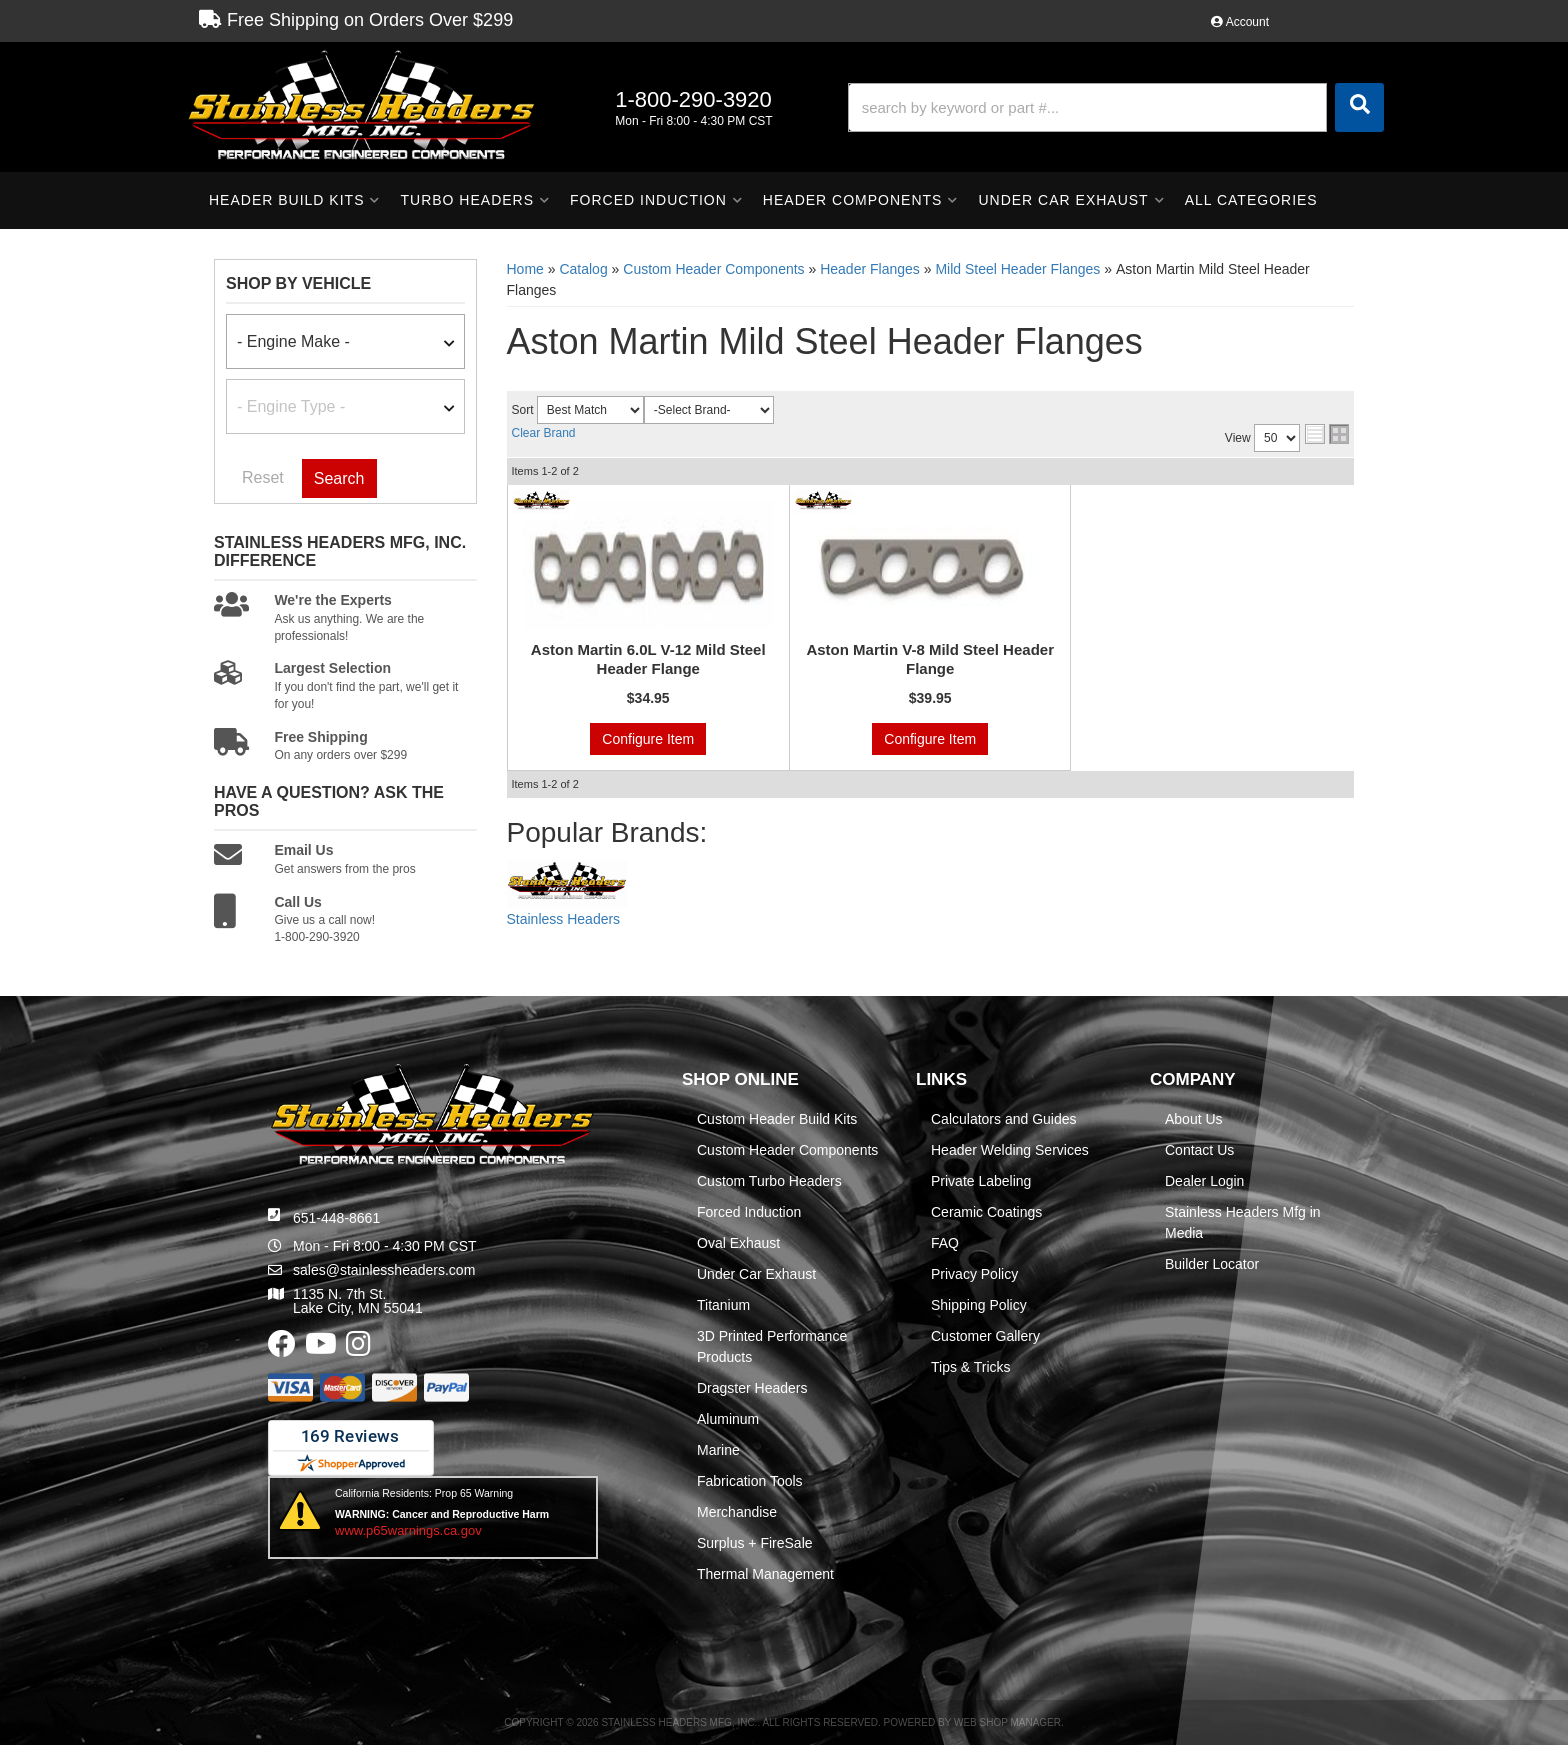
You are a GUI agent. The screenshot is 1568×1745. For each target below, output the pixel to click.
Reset (263, 477)
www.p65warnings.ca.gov (408, 1530)
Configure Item (648, 739)
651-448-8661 (336, 1218)
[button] (1116, 107)
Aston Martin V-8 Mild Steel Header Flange (930, 659)
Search (339, 478)
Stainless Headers (564, 919)
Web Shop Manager (1007, 1722)
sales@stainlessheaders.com (384, 1270)
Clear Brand (544, 433)
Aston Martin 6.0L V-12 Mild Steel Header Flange (648, 659)
